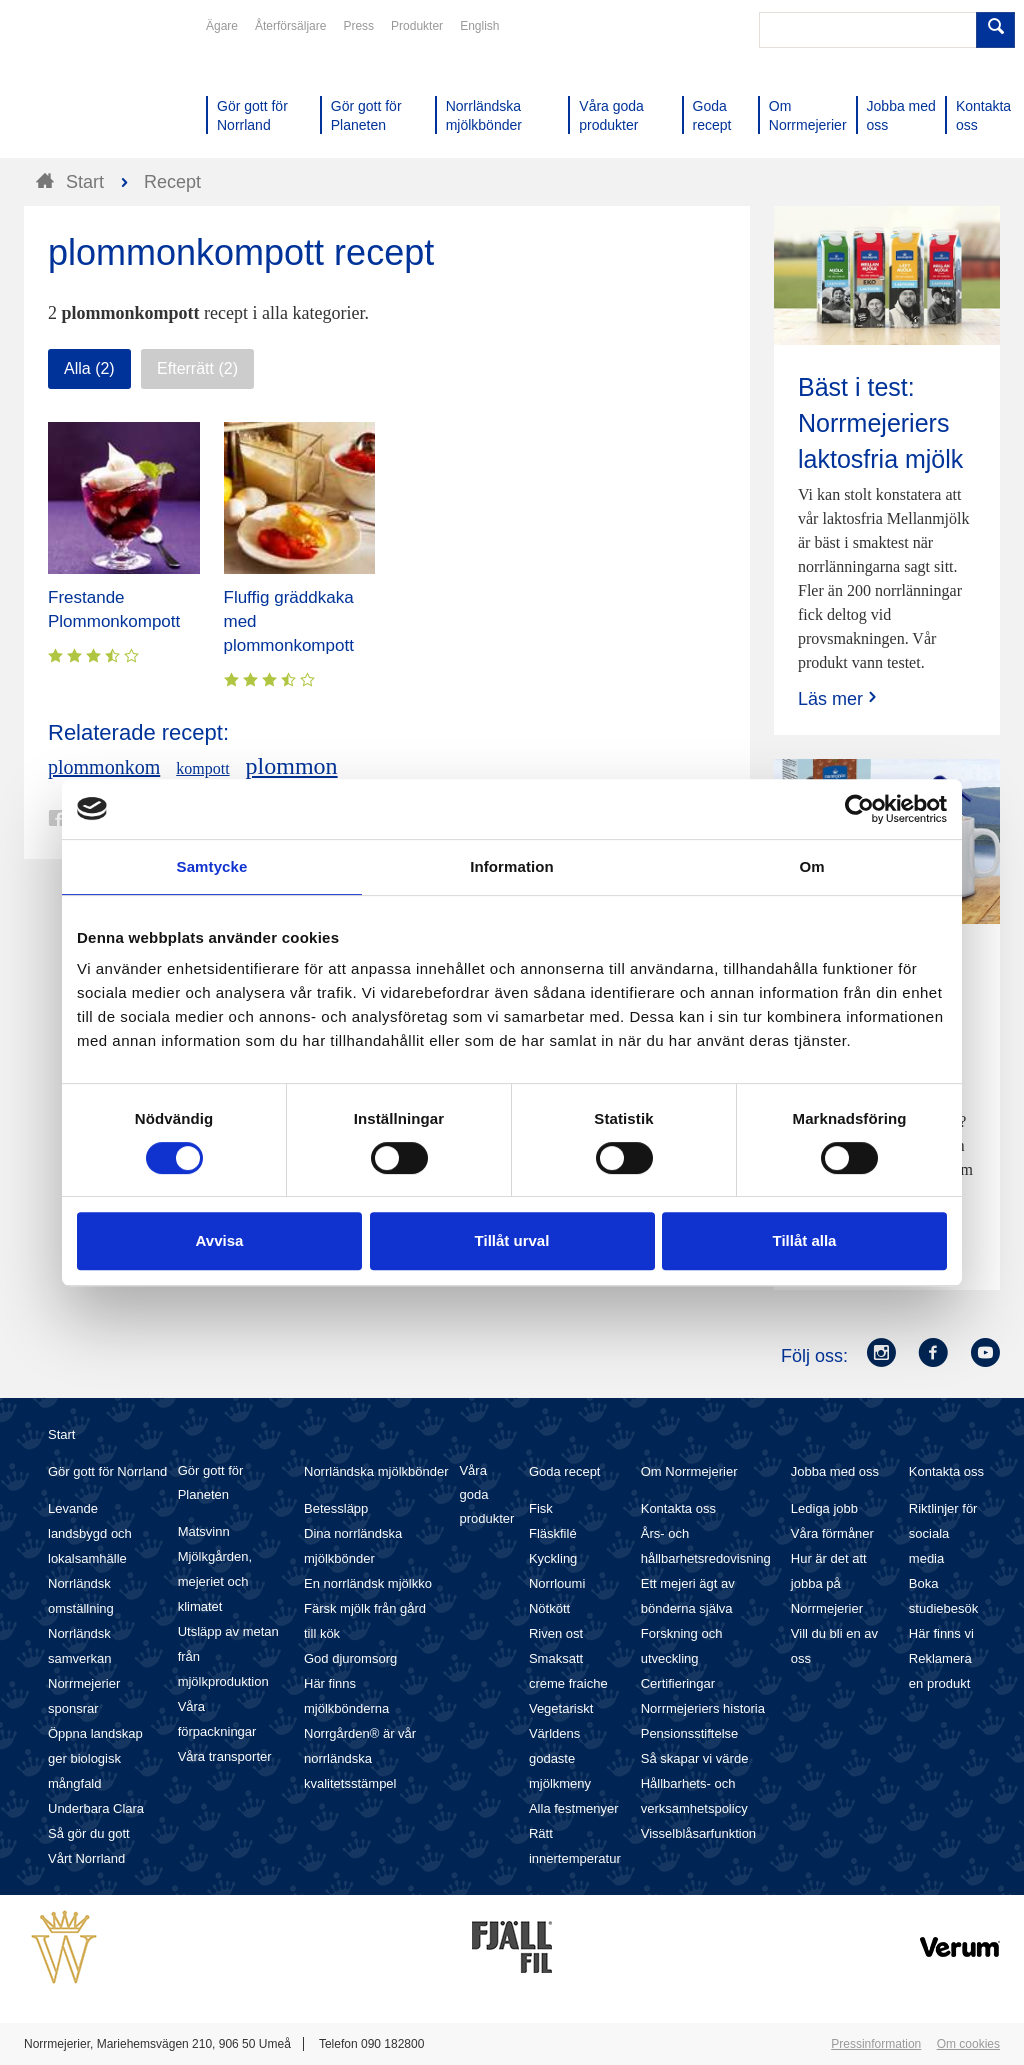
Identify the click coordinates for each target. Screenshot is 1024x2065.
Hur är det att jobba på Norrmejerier (829, 1583)
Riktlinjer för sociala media (943, 1533)
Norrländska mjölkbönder (376, 1471)
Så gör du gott (89, 1833)
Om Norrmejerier (689, 1471)
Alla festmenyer (574, 1808)
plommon (292, 766)
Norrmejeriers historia (703, 1708)
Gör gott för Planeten (211, 1482)
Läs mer (839, 698)
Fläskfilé (553, 1533)
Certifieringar (678, 1683)
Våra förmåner (832, 1533)
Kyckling (553, 1558)
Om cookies (968, 2044)
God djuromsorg (350, 1658)
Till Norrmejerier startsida (100, 88)
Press (358, 26)
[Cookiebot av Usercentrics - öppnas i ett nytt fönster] (859, 809)
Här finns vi (941, 1633)
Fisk (541, 1508)
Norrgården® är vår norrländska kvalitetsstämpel (360, 1758)
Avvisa (220, 1240)
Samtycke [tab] (212, 866)
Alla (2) (89, 368)
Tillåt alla (805, 1240)
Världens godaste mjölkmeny (560, 1758)
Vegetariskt (561, 1708)
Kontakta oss (678, 1508)
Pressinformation (876, 2044)
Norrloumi (557, 1583)
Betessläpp (336, 1508)
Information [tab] (512, 866)
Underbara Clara (96, 1808)
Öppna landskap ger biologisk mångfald (95, 1758)
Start (61, 1434)
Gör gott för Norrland (107, 1471)
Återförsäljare (290, 26)
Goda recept (565, 1471)
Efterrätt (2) (197, 368)
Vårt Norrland (86, 1858)
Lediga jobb (824, 1508)
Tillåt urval (512, 1240)
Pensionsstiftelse (690, 1733)
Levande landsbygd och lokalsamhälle (90, 1533)
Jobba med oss (835, 1471)
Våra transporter (225, 1756)
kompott (202, 768)
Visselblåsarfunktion (698, 1833)
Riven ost (556, 1633)
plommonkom (104, 767)
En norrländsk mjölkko (368, 1583)
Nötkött (549, 1608)
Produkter (417, 26)
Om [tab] (811, 866)
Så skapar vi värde (695, 1758)
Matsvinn (204, 1531)
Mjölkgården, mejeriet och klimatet (215, 1581)
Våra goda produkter (486, 1494)
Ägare (222, 26)
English (479, 26)
